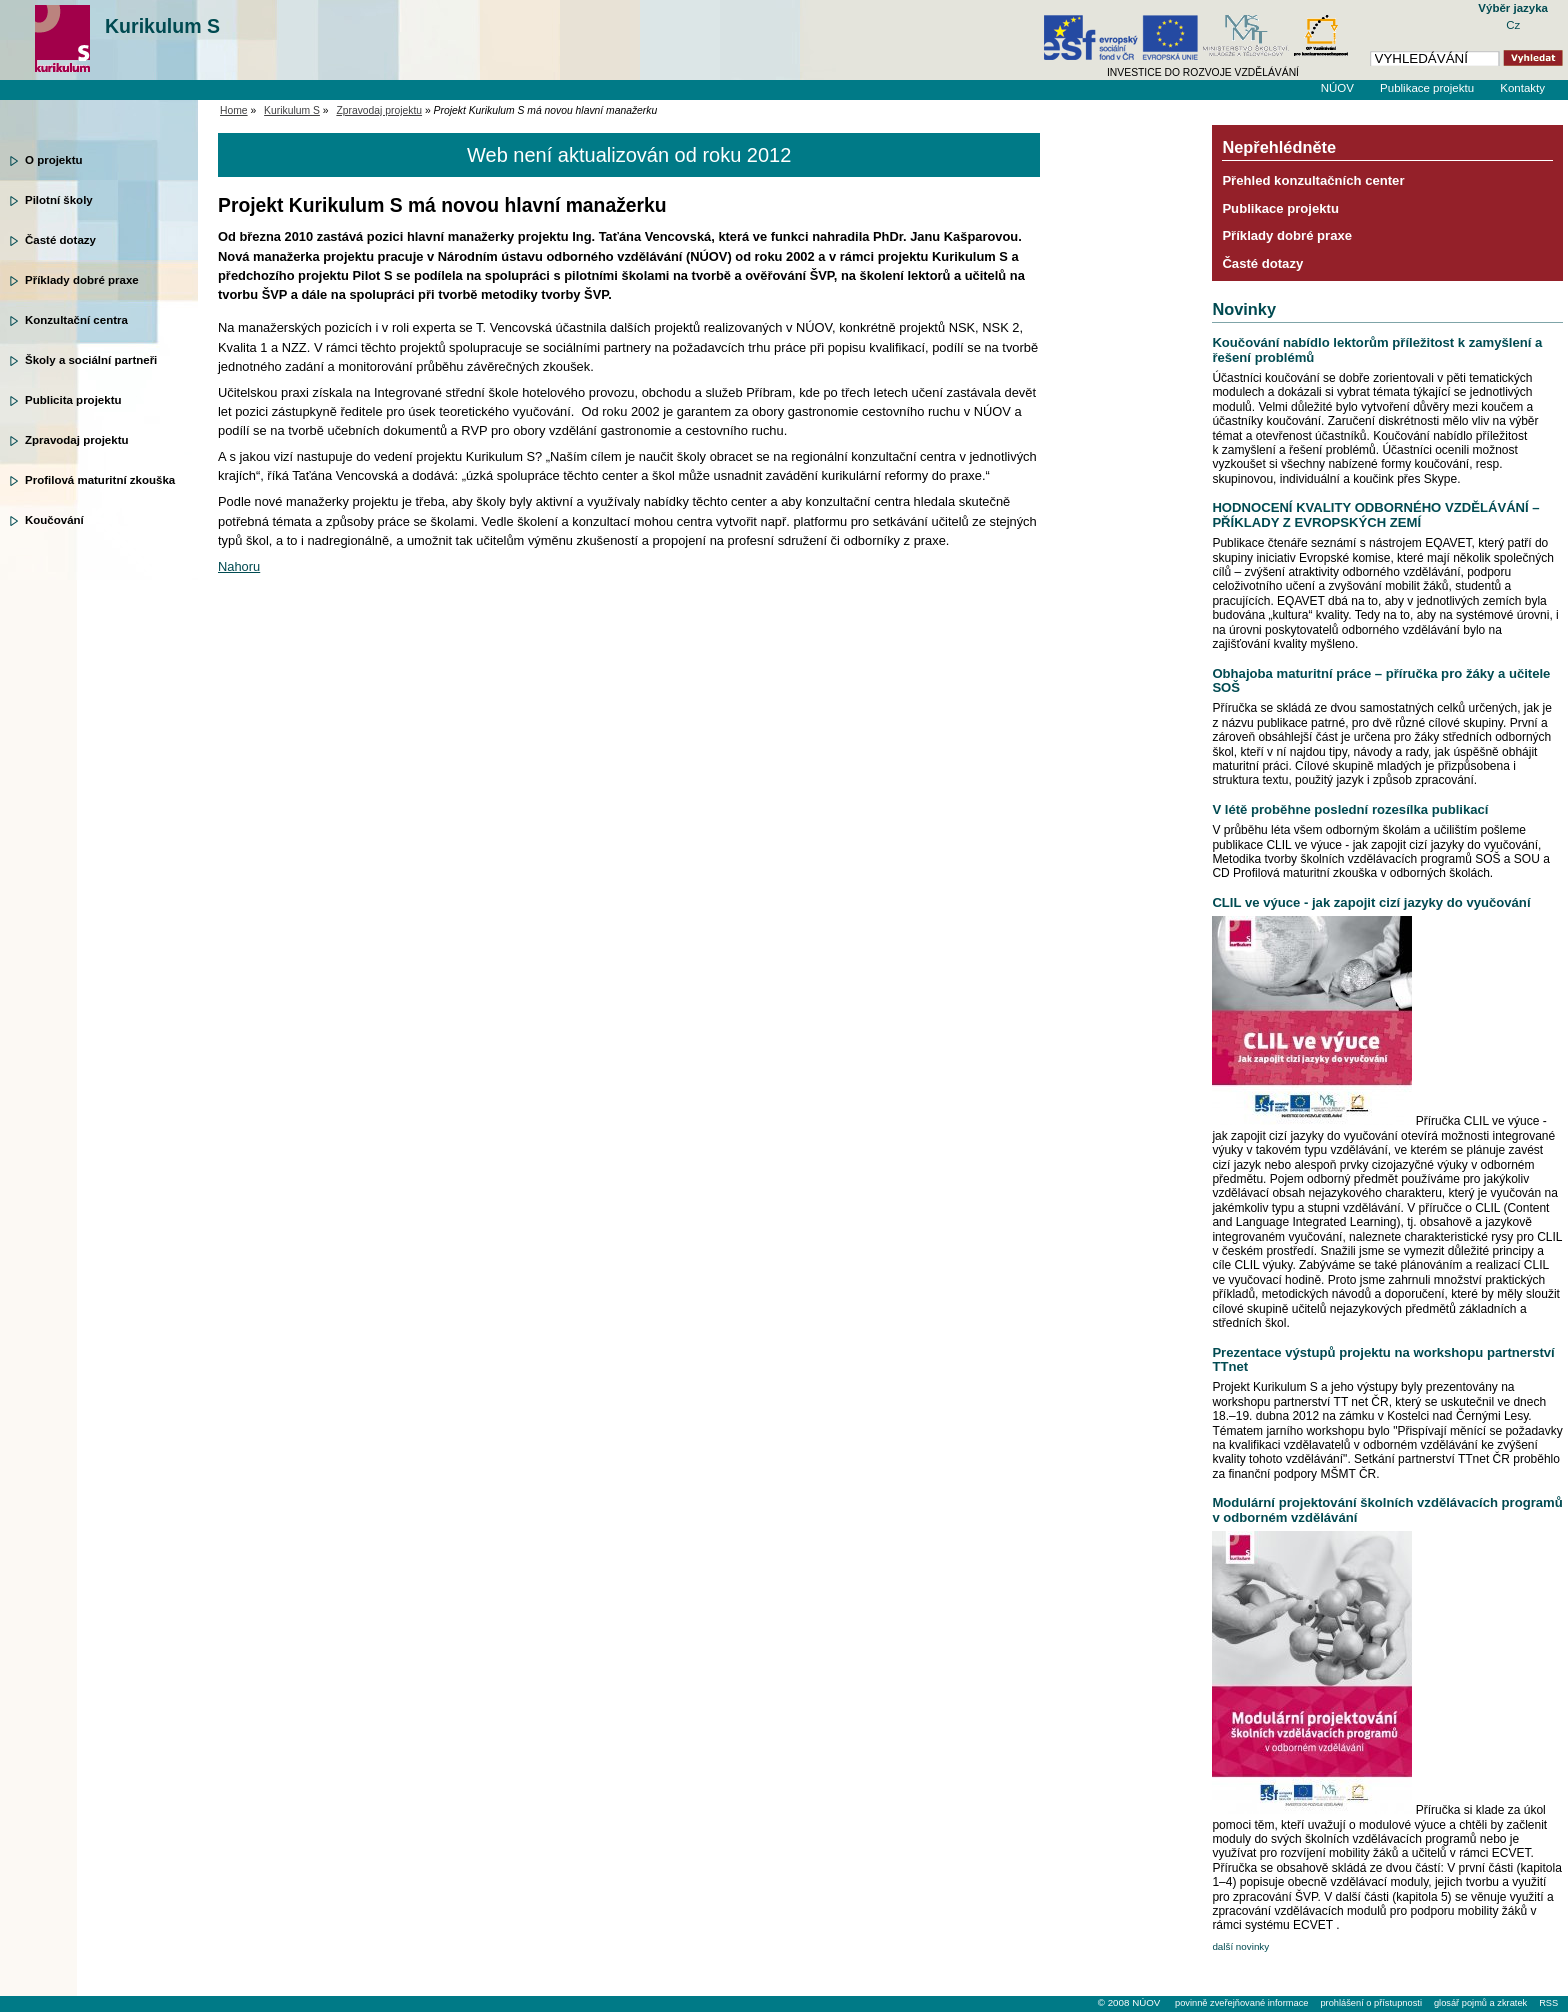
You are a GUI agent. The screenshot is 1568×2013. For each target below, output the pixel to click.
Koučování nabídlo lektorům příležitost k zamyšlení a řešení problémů (1377, 349)
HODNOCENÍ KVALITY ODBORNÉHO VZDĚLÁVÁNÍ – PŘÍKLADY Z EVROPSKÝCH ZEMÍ (1375, 514)
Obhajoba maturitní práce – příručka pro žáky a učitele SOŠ (1381, 680)
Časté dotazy (60, 240)
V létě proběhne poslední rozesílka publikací (1350, 809)
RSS (1548, 2003)
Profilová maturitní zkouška (100, 480)
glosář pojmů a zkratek (1480, 2003)
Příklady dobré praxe (82, 280)
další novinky (1240, 1946)
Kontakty (1522, 88)
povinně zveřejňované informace (1241, 2003)
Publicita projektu (73, 400)
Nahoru (239, 566)
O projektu (54, 160)
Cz (1513, 25)
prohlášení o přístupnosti (1370, 2003)
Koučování (54, 520)
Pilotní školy (59, 200)
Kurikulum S (162, 26)
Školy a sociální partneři (91, 360)
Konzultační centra (76, 320)
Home (234, 110)
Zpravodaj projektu (77, 440)
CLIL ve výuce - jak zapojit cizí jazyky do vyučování (1371, 902)
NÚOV (1337, 88)
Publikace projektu (1427, 88)
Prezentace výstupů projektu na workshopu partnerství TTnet (1383, 1359)
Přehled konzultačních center (1313, 180)
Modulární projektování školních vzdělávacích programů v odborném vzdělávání (1387, 1509)
